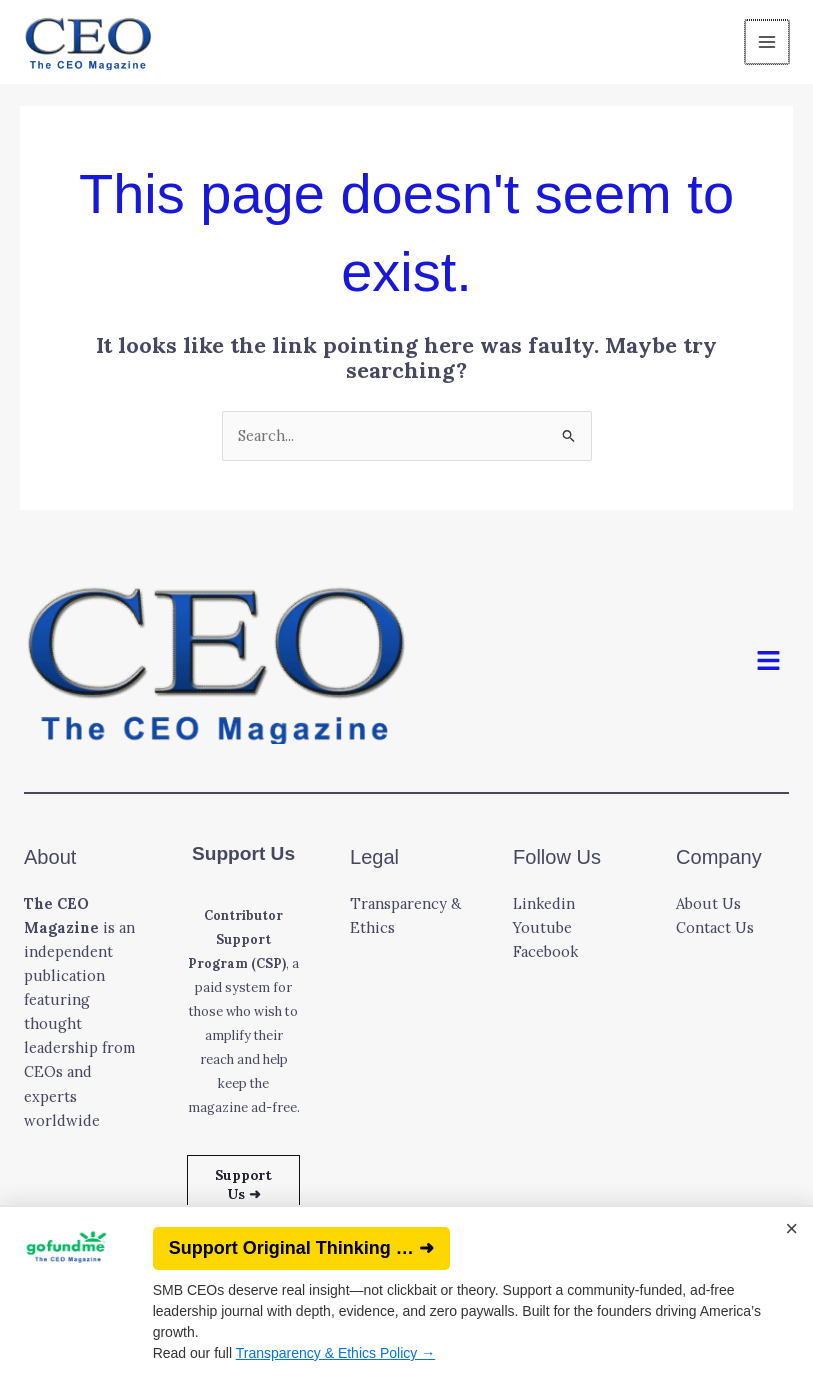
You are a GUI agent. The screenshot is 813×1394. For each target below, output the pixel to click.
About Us (708, 903)
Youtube (542, 927)
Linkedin (544, 903)
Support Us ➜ (243, 1184)
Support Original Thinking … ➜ (301, 1248)
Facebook (545, 951)
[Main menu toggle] (768, 42)
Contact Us (715, 927)
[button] (769, 661)
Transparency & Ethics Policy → (335, 1353)
